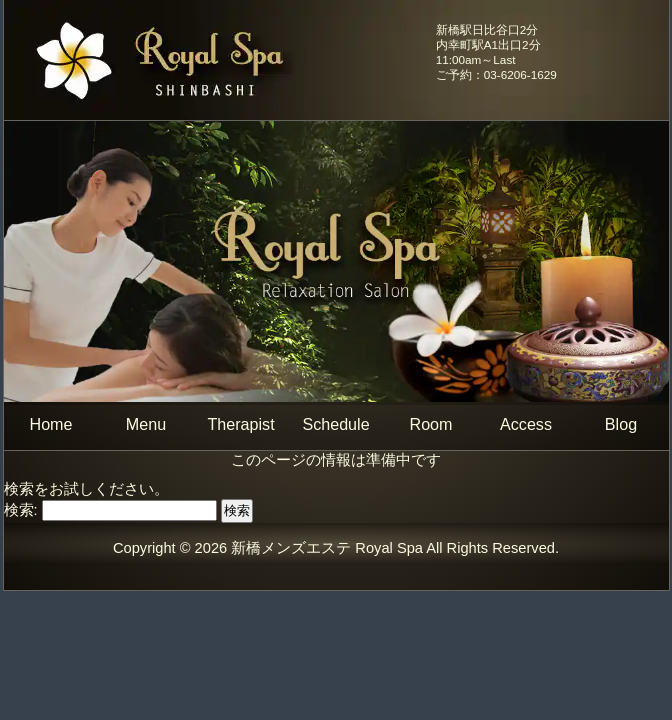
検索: (21, 510)
